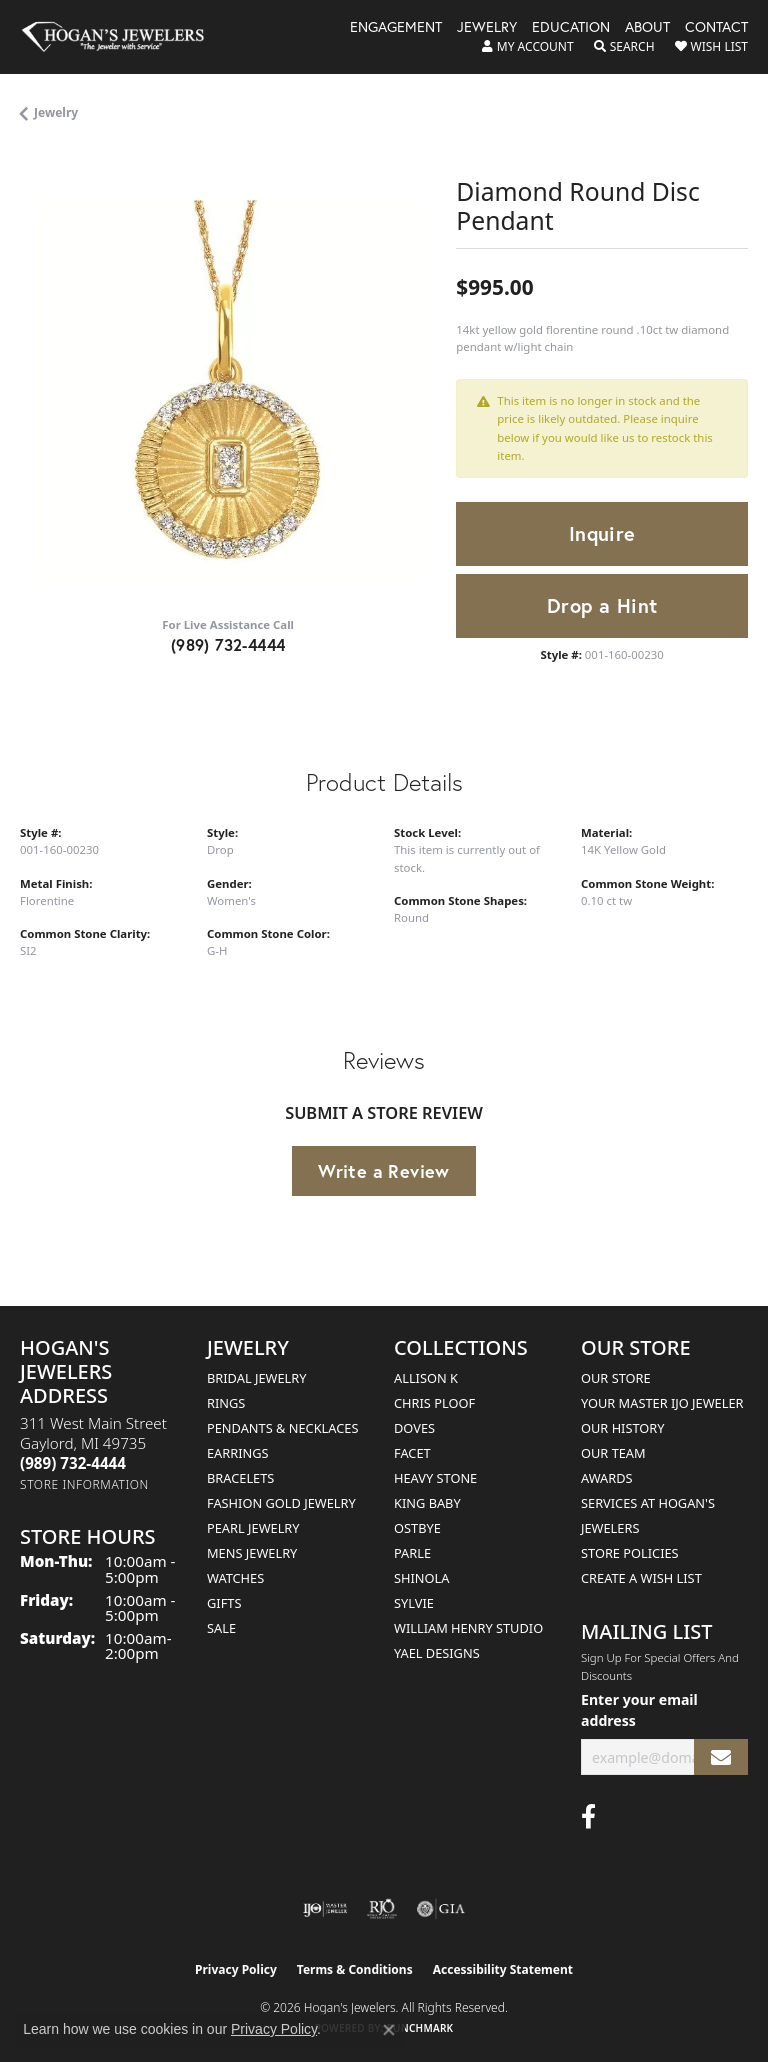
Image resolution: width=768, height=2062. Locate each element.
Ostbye (417, 1528)
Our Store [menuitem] (616, 1378)
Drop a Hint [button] (602, 605)
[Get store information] (84, 1484)
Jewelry (487, 28)
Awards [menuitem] (607, 1478)
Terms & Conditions (355, 1969)
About (647, 28)
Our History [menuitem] (623, 1428)
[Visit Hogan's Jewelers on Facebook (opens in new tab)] (588, 1817)
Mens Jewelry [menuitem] (252, 1553)
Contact (716, 28)
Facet (412, 1453)
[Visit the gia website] (441, 1909)
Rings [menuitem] (226, 1403)
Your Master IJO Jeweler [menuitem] (662, 1403)
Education (571, 28)
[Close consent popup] (389, 2030)
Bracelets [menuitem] (240, 1478)
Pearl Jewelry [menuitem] (253, 1528)
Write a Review (384, 1171)
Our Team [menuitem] (613, 1453)
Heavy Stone (435, 1478)
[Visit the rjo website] (382, 1909)
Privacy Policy (236, 1969)
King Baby (427, 1503)
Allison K (426, 1378)
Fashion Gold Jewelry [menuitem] (281, 1503)
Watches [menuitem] (235, 1578)
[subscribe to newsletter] (721, 1757)
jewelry (56, 112)
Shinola (421, 1578)
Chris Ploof (434, 1403)
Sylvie (414, 1603)
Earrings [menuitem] (238, 1453)
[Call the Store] (73, 1463)
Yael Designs (437, 1653)
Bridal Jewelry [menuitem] (256, 1378)
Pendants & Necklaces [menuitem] (282, 1428)
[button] (528, 47)
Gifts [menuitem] (224, 1603)
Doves (414, 1428)
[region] (228, 391)
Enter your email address (639, 1710)
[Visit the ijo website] (325, 1909)
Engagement (396, 28)
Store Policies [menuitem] (630, 1553)
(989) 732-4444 (228, 644)
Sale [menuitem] (221, 1628)
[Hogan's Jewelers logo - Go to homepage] (122, 37)
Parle (412, 1553)
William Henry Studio (468, 1628)
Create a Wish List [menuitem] (641, 1578)
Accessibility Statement (503, 1969)
